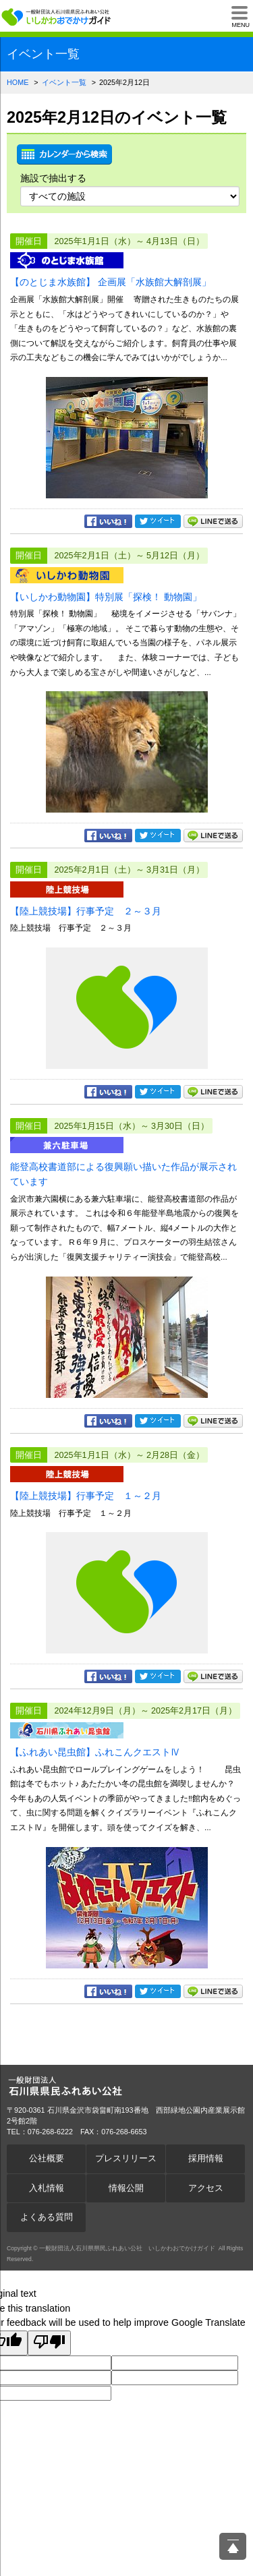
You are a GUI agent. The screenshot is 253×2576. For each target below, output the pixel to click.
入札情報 (46, 2188)
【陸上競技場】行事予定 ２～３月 (85, 911)
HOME (17, 82)
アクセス (205, 2188)
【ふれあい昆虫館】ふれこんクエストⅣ (95, 1752)
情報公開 (126, 2188)
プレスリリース (126, 2158)
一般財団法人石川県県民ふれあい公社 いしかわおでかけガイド (57, 17)
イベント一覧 (64, 82)
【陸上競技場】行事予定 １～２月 (85, 1495)
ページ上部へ (232, 2546)
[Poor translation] (49, 2343)
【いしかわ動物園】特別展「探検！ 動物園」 (106, 596)
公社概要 (46, 2158)
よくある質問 (46, 2217)
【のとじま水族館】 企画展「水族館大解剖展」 (110, 281)
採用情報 (205, 2158)
